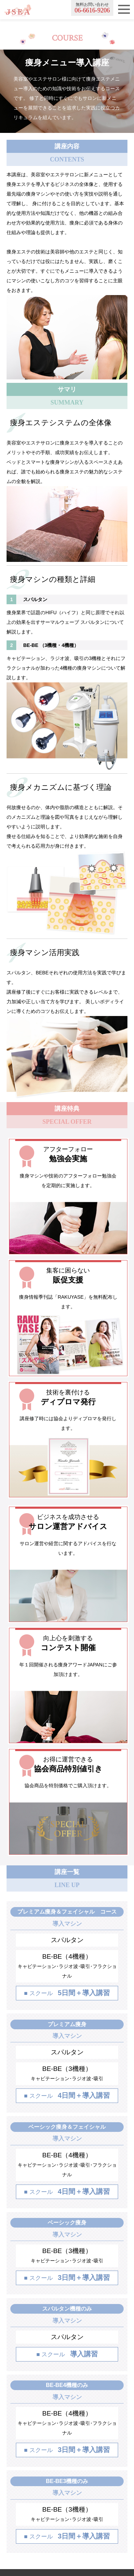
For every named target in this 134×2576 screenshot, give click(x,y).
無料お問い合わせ (92, 8)
